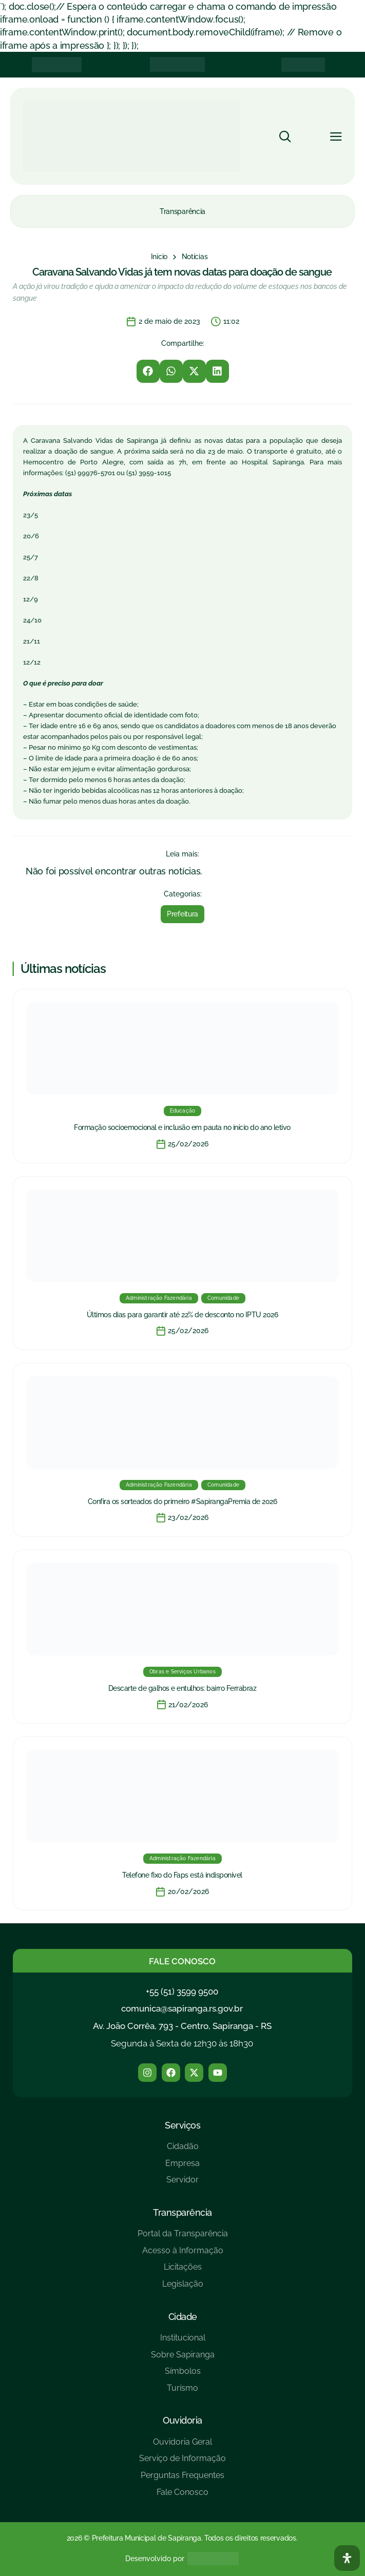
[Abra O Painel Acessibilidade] (347, 2558)
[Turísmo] (182, 2392)
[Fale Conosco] (182, 2496)
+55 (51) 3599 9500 (182, 1991)
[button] (148, 371)
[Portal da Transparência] (182, 2237)
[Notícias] (194, 257)
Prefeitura (182, 914)
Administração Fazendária (159, 1298)
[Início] (159, 257)
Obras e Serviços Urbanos (182, 1671)
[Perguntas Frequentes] (182, 2479)
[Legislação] (182, 2287)
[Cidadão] (182, 2150)
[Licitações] (182, 2270)
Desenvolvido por (154, 2558)
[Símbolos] (182, 2375)
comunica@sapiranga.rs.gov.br (182, 2008)
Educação (183, 1111)
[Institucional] (182, 2341)
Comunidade (223, 1298)
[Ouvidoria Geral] (182, 2445)
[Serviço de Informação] (182, 2462)
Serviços (182, 2125)
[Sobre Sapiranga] (182, 2358)
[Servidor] (182, 2183)
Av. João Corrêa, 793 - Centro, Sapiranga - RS (182, 2026)
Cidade (182, 2316)
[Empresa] (182, 2167)
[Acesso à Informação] (182, 2254)
